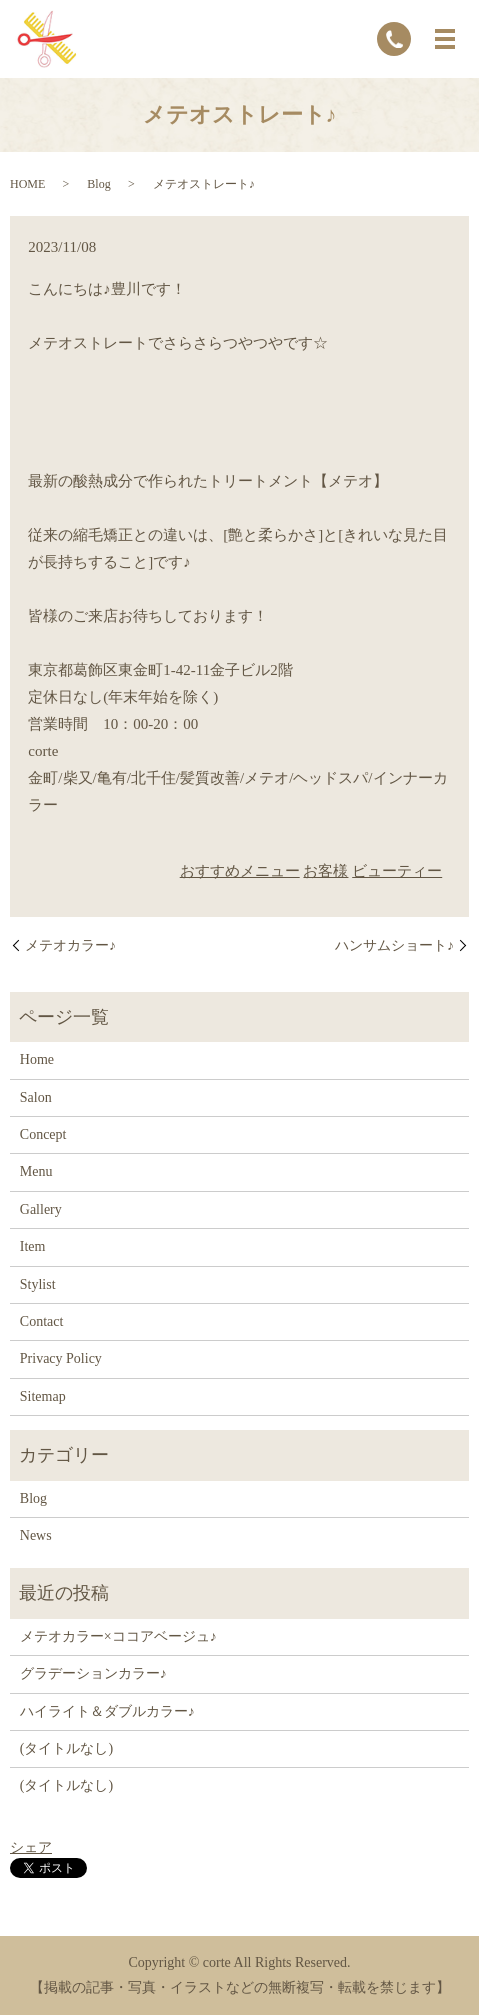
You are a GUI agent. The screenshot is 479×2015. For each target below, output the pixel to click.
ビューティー (397, 871)
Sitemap (43, 1396)
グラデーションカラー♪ (93, 1673)
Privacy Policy (61, 1358)
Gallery (41, 1209)
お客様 (325, 871)
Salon (36, 1097)
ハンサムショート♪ (394, 945)
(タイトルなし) (66, 1748)
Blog (98, 184)
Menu (36, 1171)
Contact (42, 1321)
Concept (43, 1134)
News (36, 1535)
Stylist (38, 1284)
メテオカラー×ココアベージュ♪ (118, 1636)
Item (33, 1246)
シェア (31, 1847)
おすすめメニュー (240, 871)
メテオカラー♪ (70, 945)
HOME (27, 184)
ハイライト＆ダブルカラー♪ (107, 1711)
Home (37, 1059)
